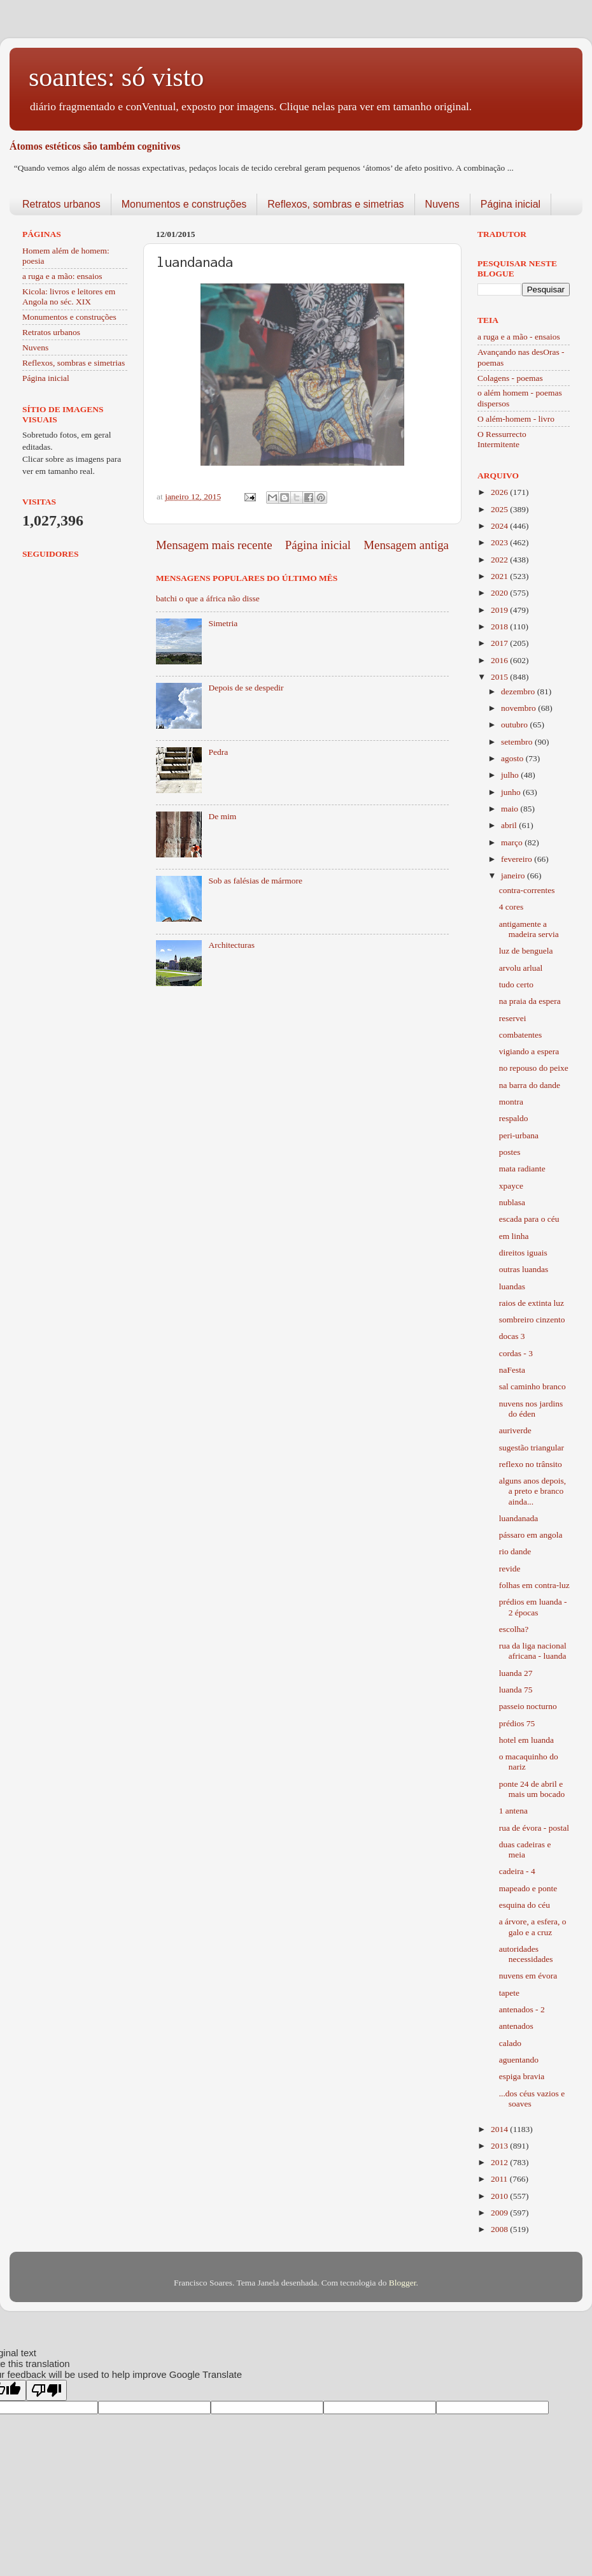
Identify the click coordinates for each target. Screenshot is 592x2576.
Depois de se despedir (245, 687)
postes (510, 1152)
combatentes (520, 1035)
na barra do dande (529, 1085)
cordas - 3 (516, 1353)
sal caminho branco (532, 1386)
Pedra (218, 752)
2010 (500, 2196)
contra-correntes (527, 890)
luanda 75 (516, 1689)
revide (510, 1568)
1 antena (513, 1810)
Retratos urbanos (61, 204)
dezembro (519, 691)
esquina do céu (524, 1905)
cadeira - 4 (517, 1871)
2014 (500, 2129)
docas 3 (512, 1336)
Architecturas (231, 945)
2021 (500, 576)
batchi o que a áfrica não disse (208, 598)
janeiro (514, 875)
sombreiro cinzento (532, 1319)
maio (510, 808)
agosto (513, 758)
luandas (512, 1286)
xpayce (511, 1186)
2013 (500, 2145)
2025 (500, 509)
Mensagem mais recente (214, 545)
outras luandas (524, 1269)
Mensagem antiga (406, 545)
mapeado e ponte (528, 1888)
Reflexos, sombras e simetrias (335, 204)
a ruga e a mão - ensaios (518, 336)
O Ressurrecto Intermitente (501, 439)
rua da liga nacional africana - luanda (533, 1651)
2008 (500, 2229)
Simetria (222, 623)
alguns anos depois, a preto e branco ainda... (532, 1491)
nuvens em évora (528, 1975)
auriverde (515, 1430)
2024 (500, 526)
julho (511, 775)
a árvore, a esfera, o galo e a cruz (533, 1926)
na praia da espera (530, 1001)
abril (510, 825)
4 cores (511, 907)
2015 (500, 677)
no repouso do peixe (533, 1068)
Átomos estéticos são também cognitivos (95, 146)
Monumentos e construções (184, 204)
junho (512, 792)
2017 (500, 643)
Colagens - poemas (510, 378)
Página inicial (510, 204)
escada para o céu (529, 1219)
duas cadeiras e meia (525, 1849)
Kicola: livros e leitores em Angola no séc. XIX (68, 296)
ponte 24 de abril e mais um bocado (532, 1789)
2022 (500, 559)
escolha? (513, 1629)
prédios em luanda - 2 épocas (533, 1607)
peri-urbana (519, 1135)
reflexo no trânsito (530, 1464)
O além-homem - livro (515, 419)
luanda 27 (516, 1673)
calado (510, 2043)
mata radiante (522, 1168)
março (513, 842)
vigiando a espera (529, 1051)
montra (511, 1101)
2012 (500, 2162)
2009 (500, 2212)
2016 (500, 660)
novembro (519, 708)
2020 (500, 592)
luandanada (518, 1518)
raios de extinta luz (531, 1303)
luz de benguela (526, 950)
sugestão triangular (531, 1447)
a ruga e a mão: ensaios (62, 276)
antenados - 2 (522, 2009)
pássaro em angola (531, 1535)
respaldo (513, 1118)
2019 (500, 610)
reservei (512, 1018)
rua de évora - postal (534, 1828)
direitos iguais (523, 1252)
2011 (500, 2179)
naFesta (512, 1370)
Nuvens (442, 204)
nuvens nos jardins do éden (531, 1409)
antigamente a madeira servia (529, 929)
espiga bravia (522, 2076)
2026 (500, 492)
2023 (500, 542)
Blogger (402, 2282)
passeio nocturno (528, 1706)
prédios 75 (517, 1723)
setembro (518, 742)
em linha (514, 1236)
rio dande (515, 1551)
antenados (516, 2026)
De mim (222, 816)
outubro (515, 724)
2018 (500, 626)
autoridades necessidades (526, 1954)
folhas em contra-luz (534, 1585)
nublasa (512, 1202)
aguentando (519, 2059)
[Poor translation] (46, 2390)
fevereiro (517, 859)
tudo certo (516, 984)
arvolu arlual (521, 968)
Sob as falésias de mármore (255, 880)
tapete (509, 1993)
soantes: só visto (116, 77)
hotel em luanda (526, 1740)
